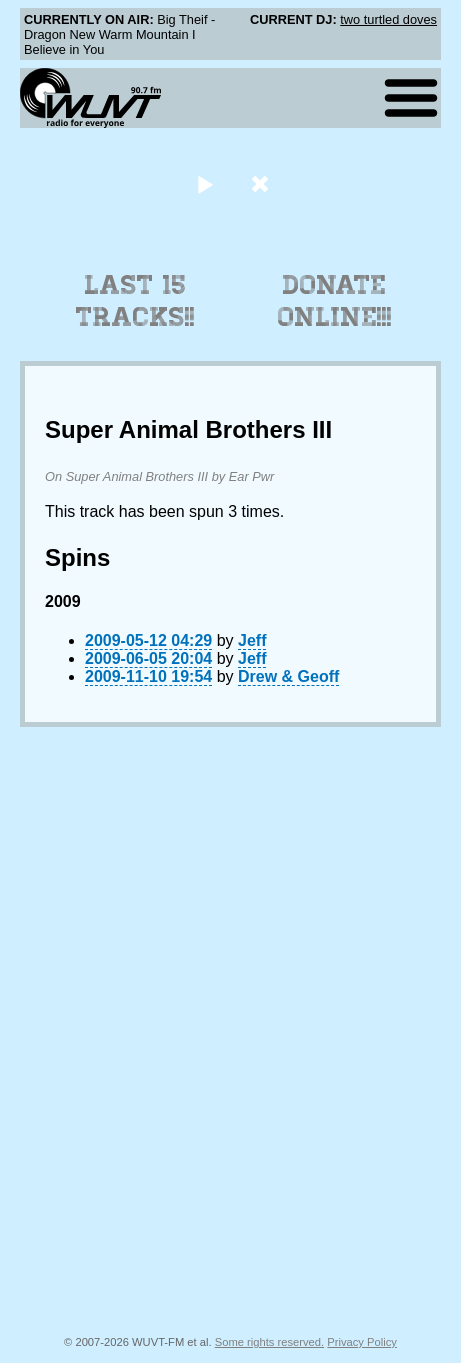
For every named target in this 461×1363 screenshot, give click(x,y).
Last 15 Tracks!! (135, 301)
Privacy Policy (362, 1342)
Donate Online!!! (335, 301)
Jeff (252, 640)
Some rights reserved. (269, 1342)
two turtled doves (388, 19)
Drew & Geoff (288, 676)
